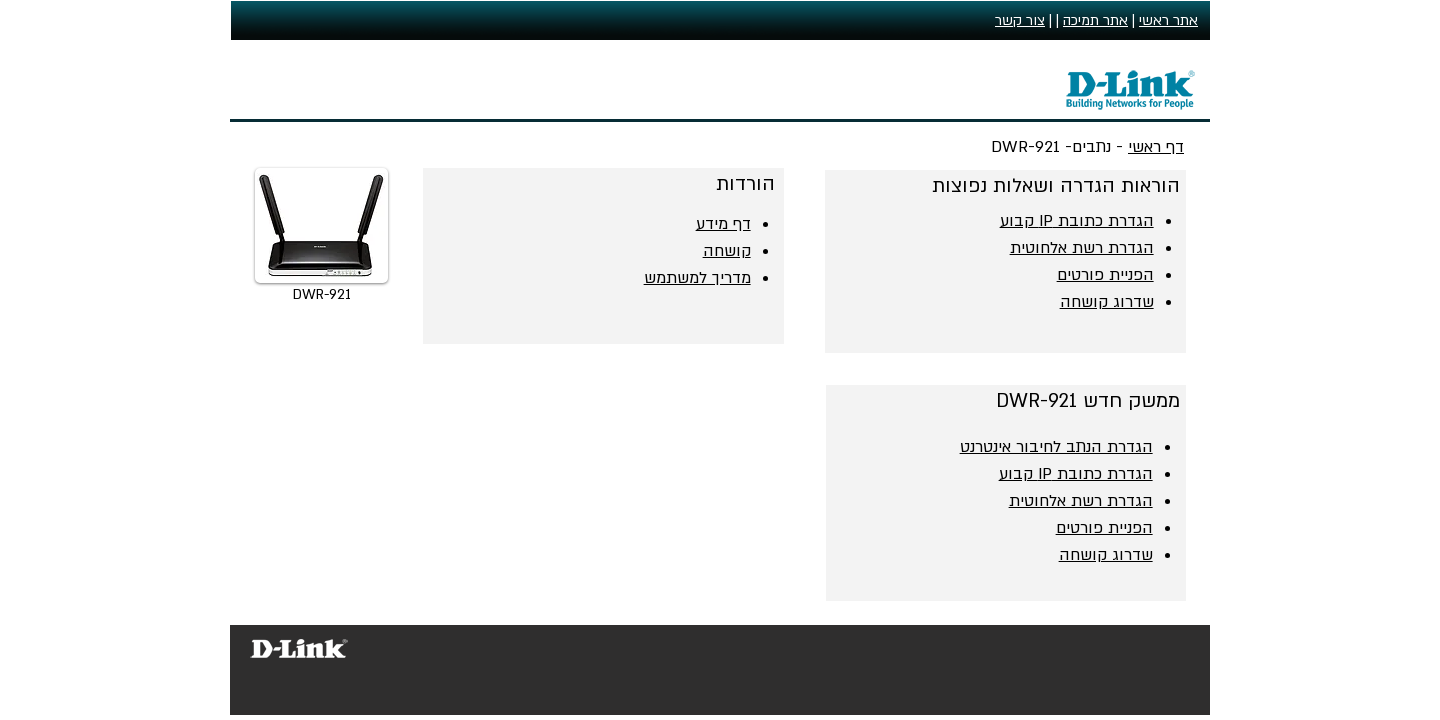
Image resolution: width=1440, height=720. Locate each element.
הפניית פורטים (1104, 528)
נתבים (1091, 147)
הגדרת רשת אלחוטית (1081, 501)
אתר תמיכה (1095, 20)
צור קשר (1020, 20)
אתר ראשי (1168, 20)
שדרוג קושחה (1106, 555)
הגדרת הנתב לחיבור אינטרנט (1056, 447)
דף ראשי (1156, 147)
